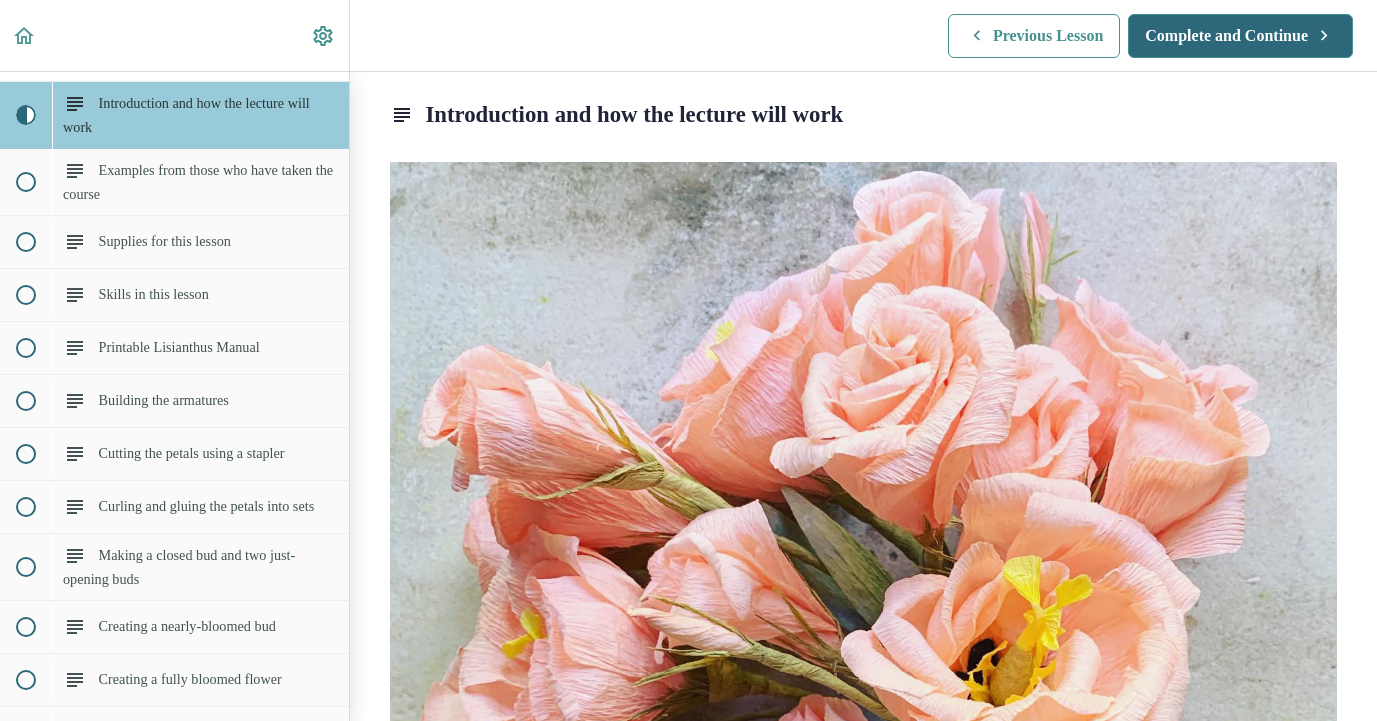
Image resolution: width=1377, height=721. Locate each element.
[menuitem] (324, 35)
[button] (25, 35)
